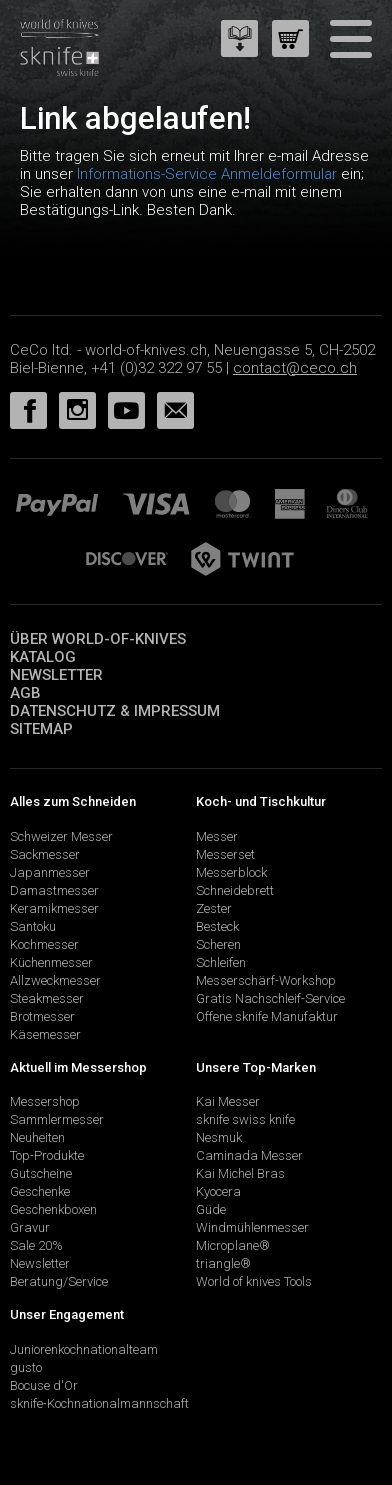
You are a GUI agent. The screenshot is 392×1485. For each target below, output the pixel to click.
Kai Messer (228, 1101)
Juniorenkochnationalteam (84, 1349)
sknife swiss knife (245, 1119)
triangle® (223, 1263)
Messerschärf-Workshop (266, 980)
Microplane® (233, 1245)
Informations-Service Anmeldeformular (207, 174)
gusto (26, 1367)
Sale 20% (36, 1245)
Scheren (218, 944)
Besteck (217, 926)
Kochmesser (44, 944)
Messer (217, 836)
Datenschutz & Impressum (115, 711)
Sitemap (41, 729)
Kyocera (218, 1191)
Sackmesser (45, 854)
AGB (25, 693)
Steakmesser (47, 998)
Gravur (30, 1227)
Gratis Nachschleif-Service (270, 998)
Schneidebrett (235, 890)
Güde (211, 1209)
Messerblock (231, 872)
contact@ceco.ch (295, 368)
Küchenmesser (51, 962)
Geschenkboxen (53, 1209)
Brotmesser (42, 1016)
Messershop (45, 1101)
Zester (214, 908)
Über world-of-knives (98, 639)
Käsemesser (45, 1034)
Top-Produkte (47, 1155)
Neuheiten (37, 1137)
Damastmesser (54, 890)
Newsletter (56, 675)
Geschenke (40, 1191)
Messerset (225, 854)
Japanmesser (50, 872)
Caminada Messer (249, 1155)
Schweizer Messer (61, 836)
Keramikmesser (54, 908)
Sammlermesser (57, 1119)
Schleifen (221, 962)
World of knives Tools (254, 1281)
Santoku (33, 926)
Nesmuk (219, 1137)
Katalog (43, 657)
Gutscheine (41, 1173)
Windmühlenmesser (252, 1227)
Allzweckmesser (55, 980)
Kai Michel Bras (240, 1173)
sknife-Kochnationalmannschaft (99, 1403)
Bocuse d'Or (44, 1385)
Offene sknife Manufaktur (267, 1016)
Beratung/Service (59, 1281)
